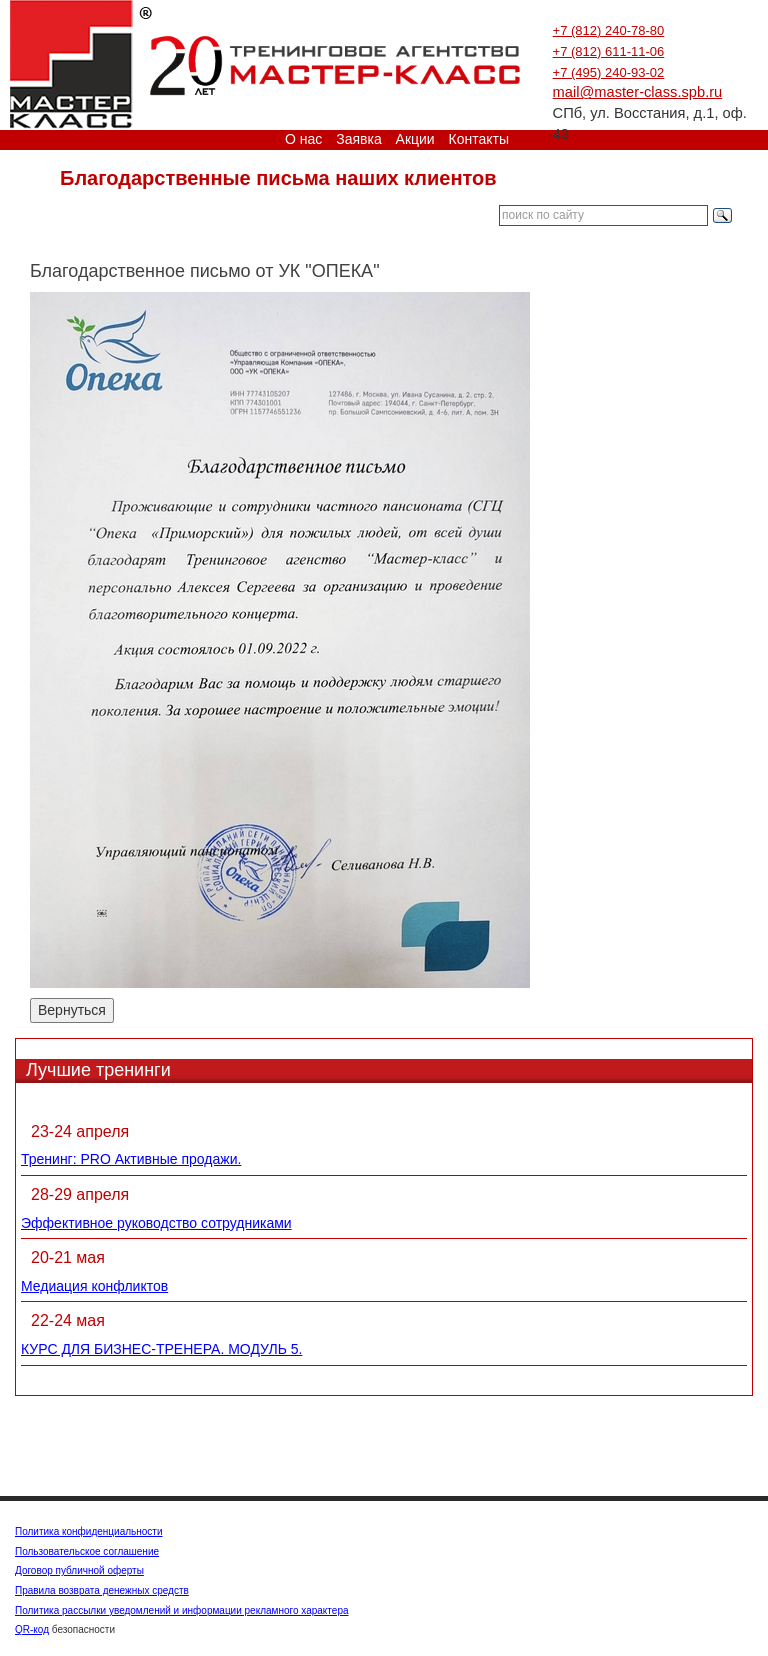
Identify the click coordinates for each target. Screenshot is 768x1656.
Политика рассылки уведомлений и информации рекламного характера (182, 1610)
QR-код (32, 1629)
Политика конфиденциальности (89, 1531)
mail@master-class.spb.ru (638, 92)
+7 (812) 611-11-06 (609, 51)
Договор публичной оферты (79, 1570)
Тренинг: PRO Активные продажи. (131, 1159)
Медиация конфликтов (94, 1286)
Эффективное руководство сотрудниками (156, 1223)
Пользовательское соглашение (87, 1551)
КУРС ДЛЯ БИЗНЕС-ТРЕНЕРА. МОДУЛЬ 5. (161, 1349)
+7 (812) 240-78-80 (609, 30)
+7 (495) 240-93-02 (609, 72)
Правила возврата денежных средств (102, 1590)
